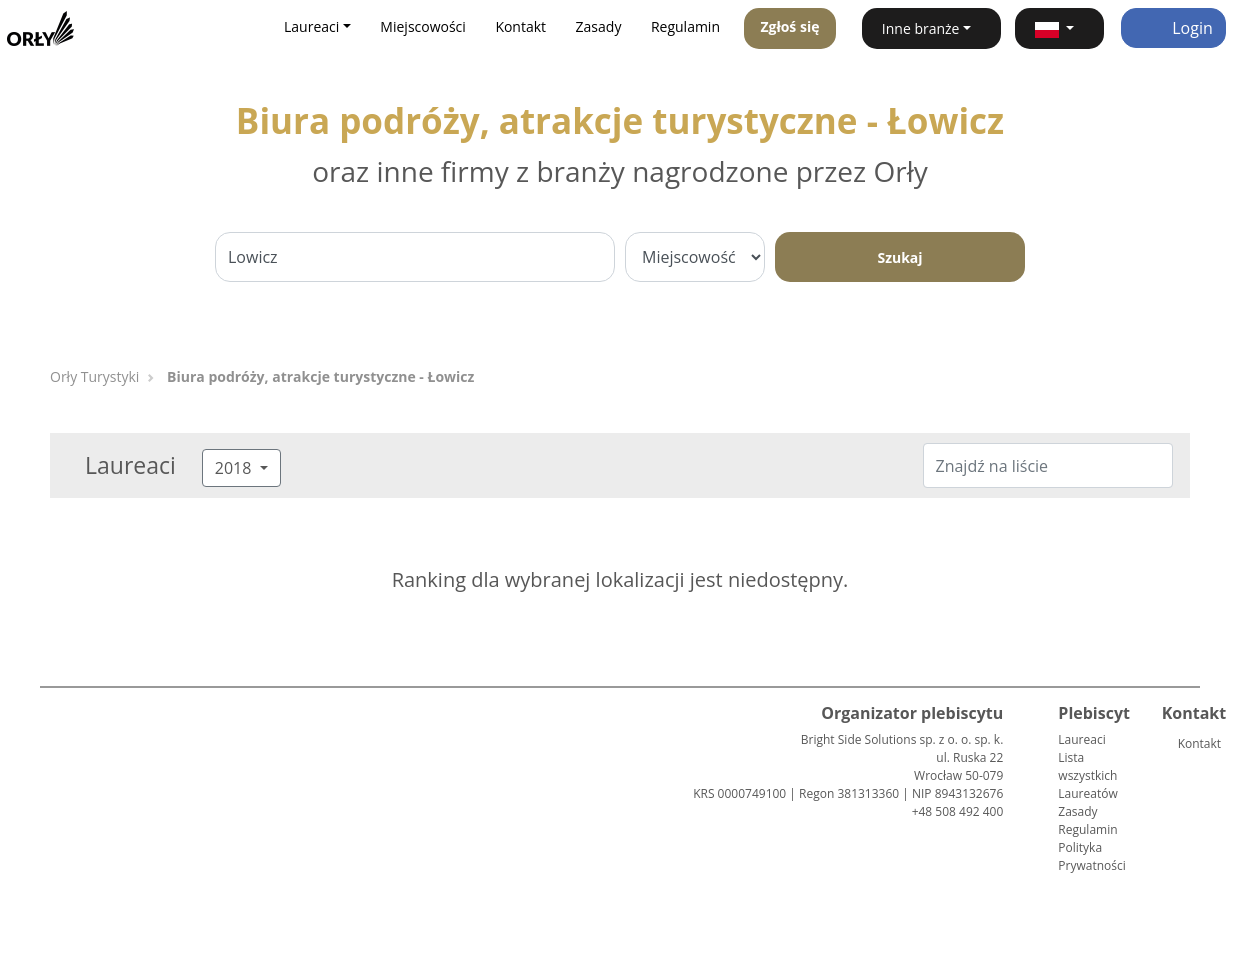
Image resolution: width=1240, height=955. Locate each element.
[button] (1059, 28)
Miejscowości (423, 26)
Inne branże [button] (921, 28)
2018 (235, 468)
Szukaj (899, 257)
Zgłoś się (789, 26)
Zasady (599, 26)
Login (1173, 28)
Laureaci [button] (311, 26)
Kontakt (520, 26)
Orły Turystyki (94, 376)
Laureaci (1081, 739)
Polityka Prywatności (1091, 856)
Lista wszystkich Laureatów (1087, 775)
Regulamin (685, 26)
